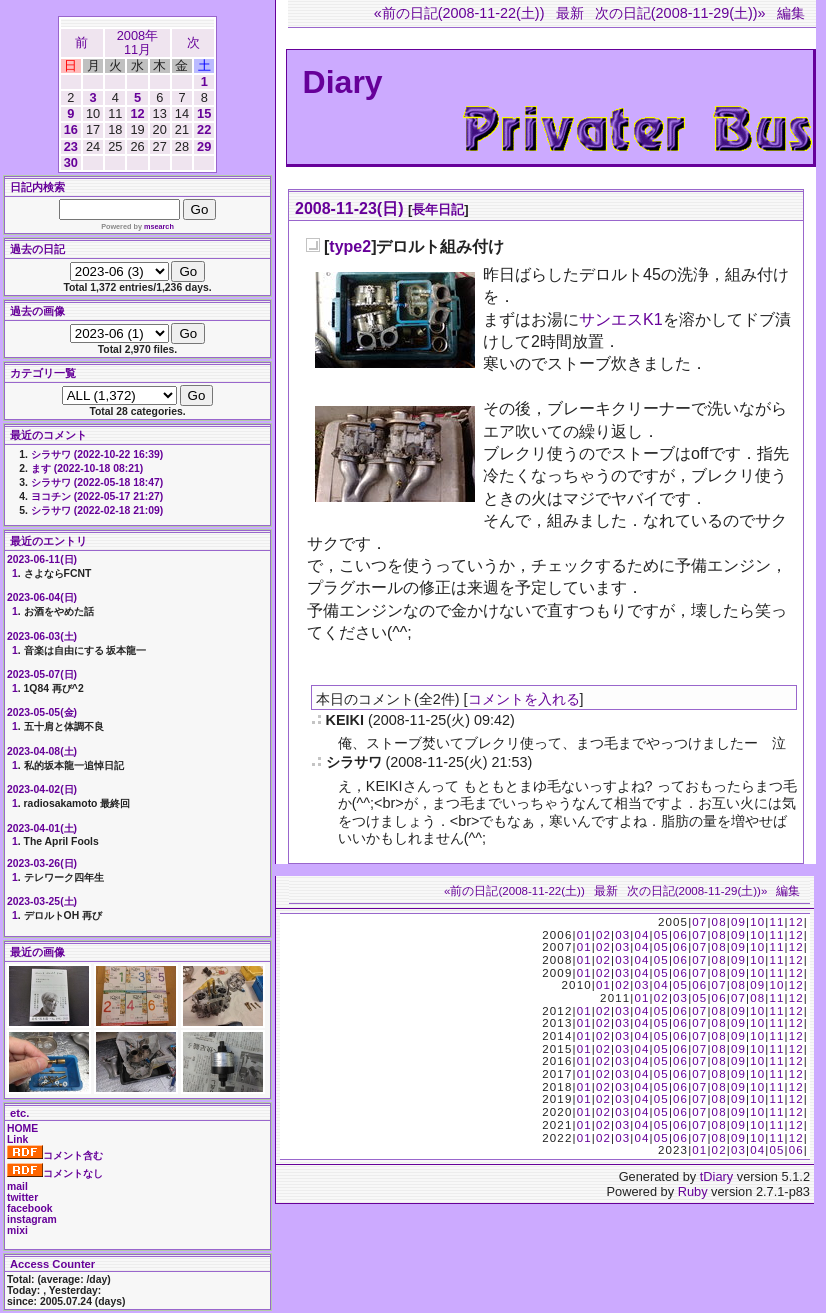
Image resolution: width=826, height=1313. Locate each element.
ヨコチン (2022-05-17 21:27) (97, 496)
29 (204, 146)
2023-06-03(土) (42, 636)
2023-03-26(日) (42, 863)
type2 (350, 246)
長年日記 (438, 209)
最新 (570, 13)
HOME (22, 1128)
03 (622, 935)
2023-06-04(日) (42, 597)
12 (137, 113)
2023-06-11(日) (42, 559)
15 (204, 113)
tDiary (716, 1176)
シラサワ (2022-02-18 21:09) (97, 510)
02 (603, 935)
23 (71, 146)
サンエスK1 (621, 319)
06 (680, 935)
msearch (159, 226)
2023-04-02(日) (42, 789)
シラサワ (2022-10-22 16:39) (97, 454)
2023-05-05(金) (42, 712)
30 (71, 162)
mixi (17, 1230)
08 (719, 922)
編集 (791, 13)
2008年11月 (137, 42)
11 (776, 922)
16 (71, 129)
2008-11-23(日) (349, 208)
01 (584, 935)
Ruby (693, 1191)
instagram (32, 1219)
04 (641, 935)
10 (757, 922)
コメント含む (55, 1155)
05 (661, 935)
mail (17, 1186)
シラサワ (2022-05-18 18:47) (97, 482)
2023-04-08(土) (42, 751)
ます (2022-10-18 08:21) (87, 468)
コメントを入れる (524, 699)
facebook (30, 1208)
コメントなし (55, 1173)
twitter (22, 1197)
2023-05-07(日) (42, 674)
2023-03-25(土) (42, 901)
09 (738, 922)
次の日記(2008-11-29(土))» (680, 13)
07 (699, 922)
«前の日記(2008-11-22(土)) (459, 13)
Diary (343, 82)
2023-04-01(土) (42, 828)
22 (204, 129)
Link (17, 1139)
